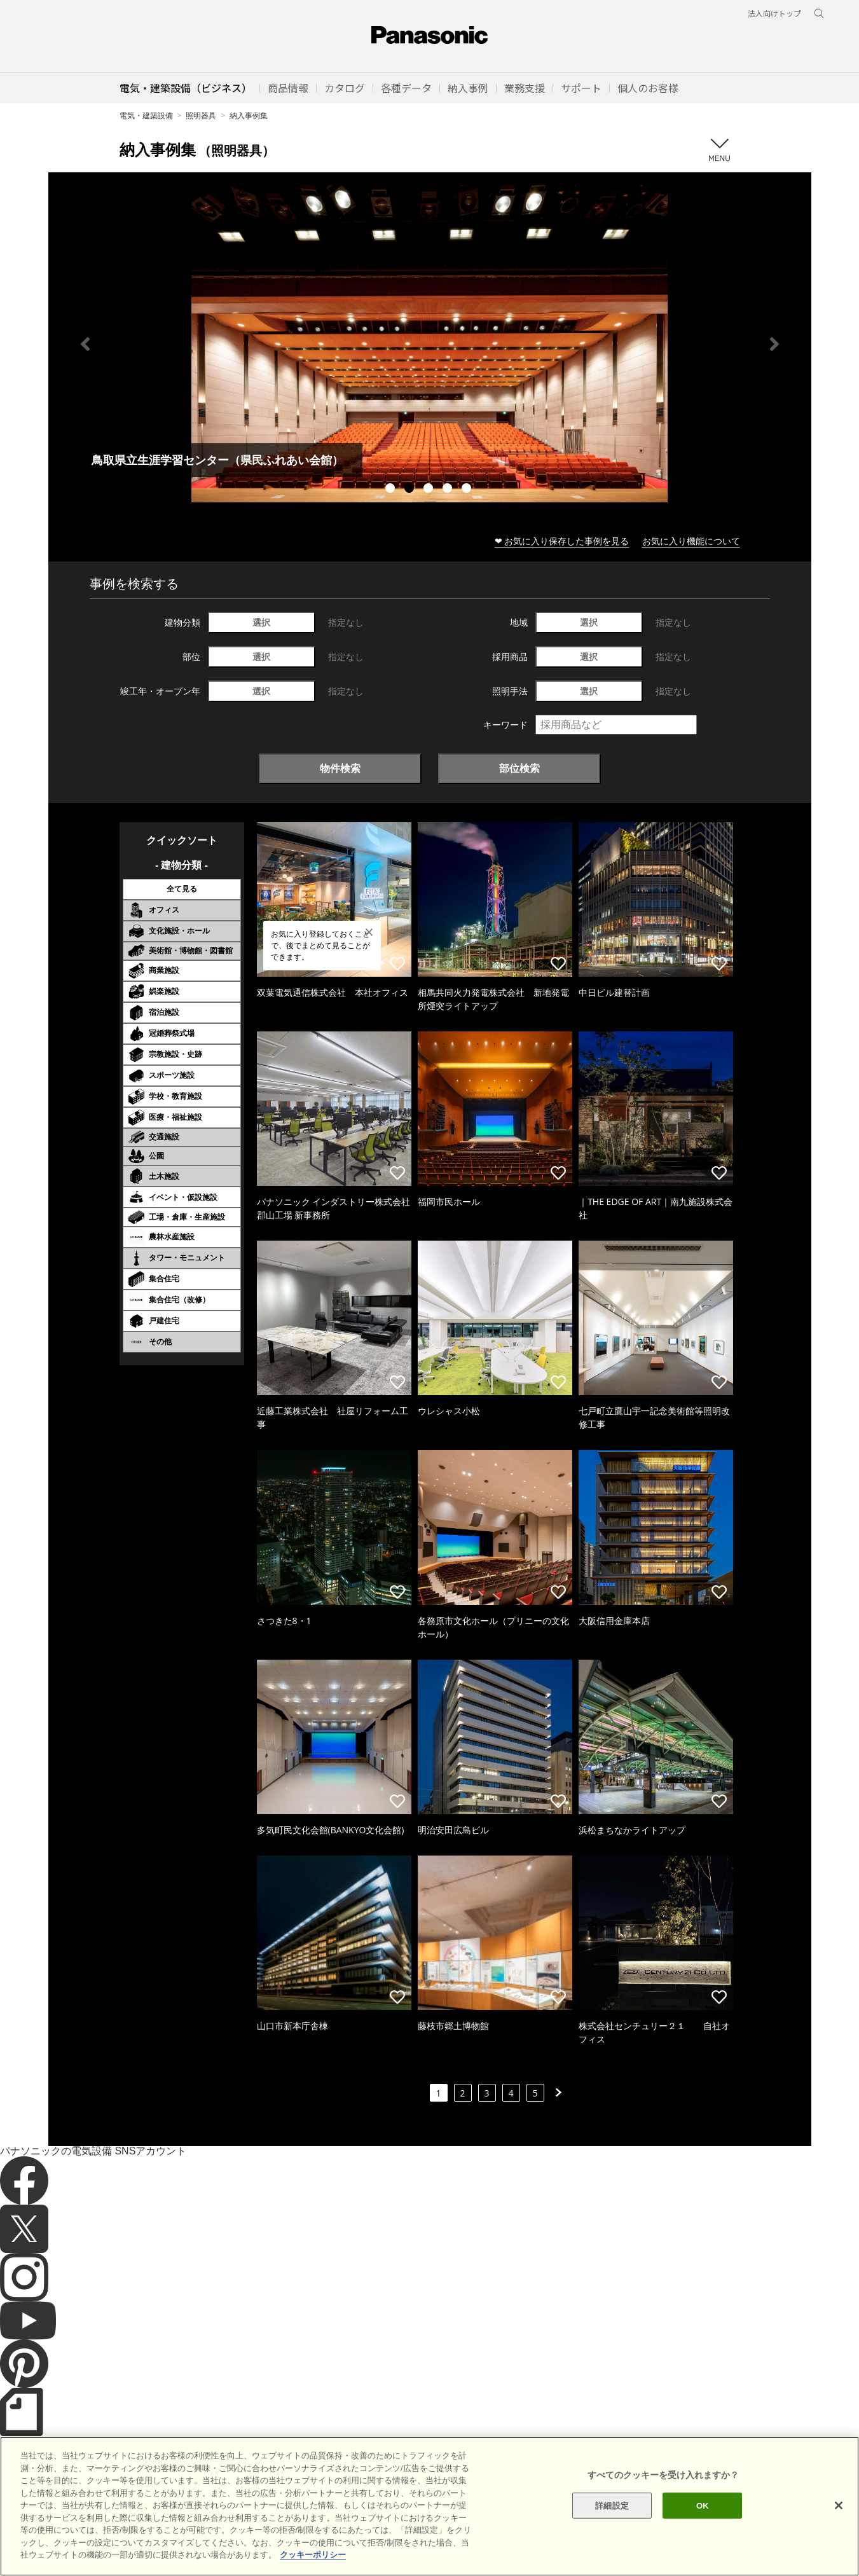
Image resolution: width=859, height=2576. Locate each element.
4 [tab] (449, 489)
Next (774, 344)
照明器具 (201, 115)
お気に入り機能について (691, 541)
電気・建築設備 (146, 115)
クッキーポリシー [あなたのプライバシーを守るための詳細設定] (313, 2554)
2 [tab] (410, 489)
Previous (85, 344)
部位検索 (519, 768)
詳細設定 (612, 2505)
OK (702, 2505)
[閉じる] (839, 2505)
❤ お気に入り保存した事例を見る (562, 541)
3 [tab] (429, 489)
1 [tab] (391, 489)
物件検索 (340, 768)
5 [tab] (468, 489)
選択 (261, 622)
